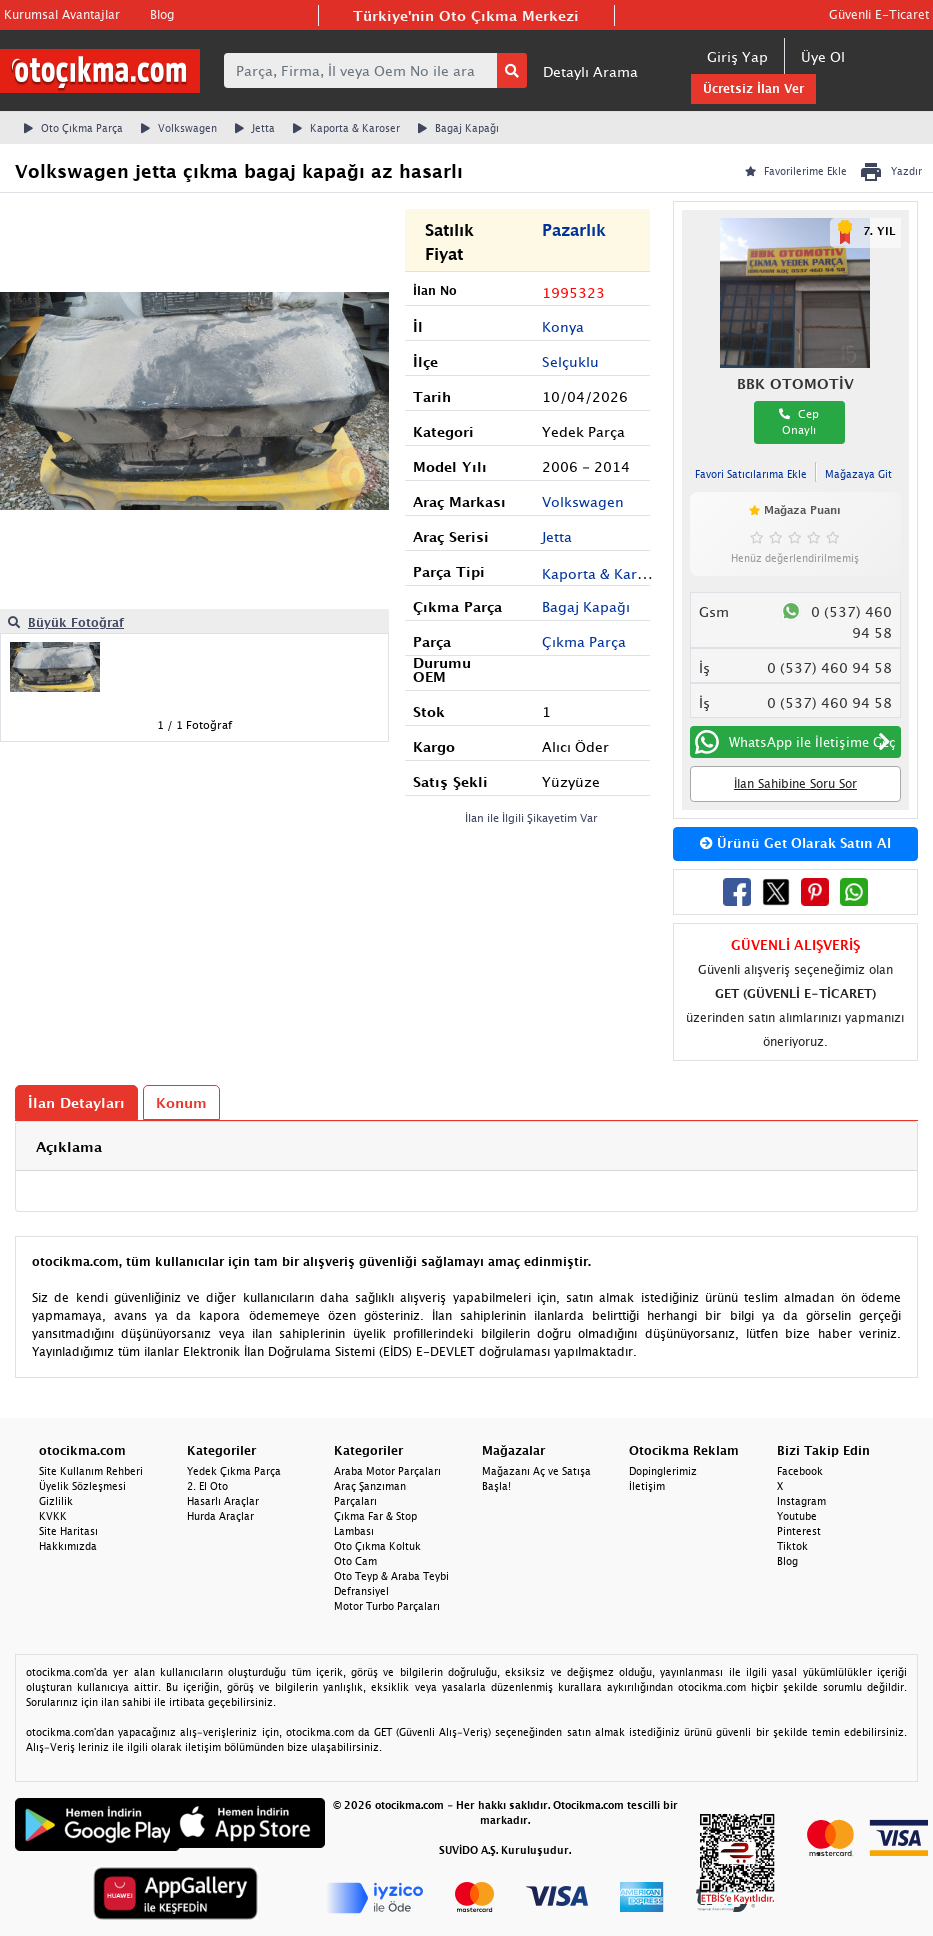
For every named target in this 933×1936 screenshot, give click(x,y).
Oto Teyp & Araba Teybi (391, 1576)
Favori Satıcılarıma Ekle (751, 474)
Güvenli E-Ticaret (879, 14)
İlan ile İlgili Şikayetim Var (531, 817)
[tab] (466, 1146)
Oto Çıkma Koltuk (377, 1546)
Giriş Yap (737, 56)
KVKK (53, 1516)
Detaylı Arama (590, 71)
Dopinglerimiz (663, 1471)
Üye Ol (823, 56)
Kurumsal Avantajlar (62, 14)
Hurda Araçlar (220, 1516)
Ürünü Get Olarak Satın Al (795, 843)
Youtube (797, 1516)
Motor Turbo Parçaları (387, 1606)
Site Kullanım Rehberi (91, 1471)
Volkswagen (179, 128)
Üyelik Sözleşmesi (82, 1486)
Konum (181, 1102)
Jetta (255, 128)
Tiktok (792, 1546)
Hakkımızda (68, 1546)
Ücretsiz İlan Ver (753, 88)
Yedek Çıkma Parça (234, 1471)
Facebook (800, 1471)
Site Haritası (68, 1531)
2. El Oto (207, 1486)
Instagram (801, 1501)
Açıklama (69, 1146)
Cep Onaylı (799, 422)
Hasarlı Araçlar (223, 1501)
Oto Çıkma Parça (73, 128)
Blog (162, 14)
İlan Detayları (76, 1102)
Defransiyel (361, 1591)
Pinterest (799, 1531)
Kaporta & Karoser (346, 128)
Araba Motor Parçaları (387, 1471)
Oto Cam (355, 1561)
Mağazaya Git (858, 474)
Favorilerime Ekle (796, 171)
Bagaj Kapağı (458, 128)
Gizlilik (56, 1501)
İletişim (647, 1486)
